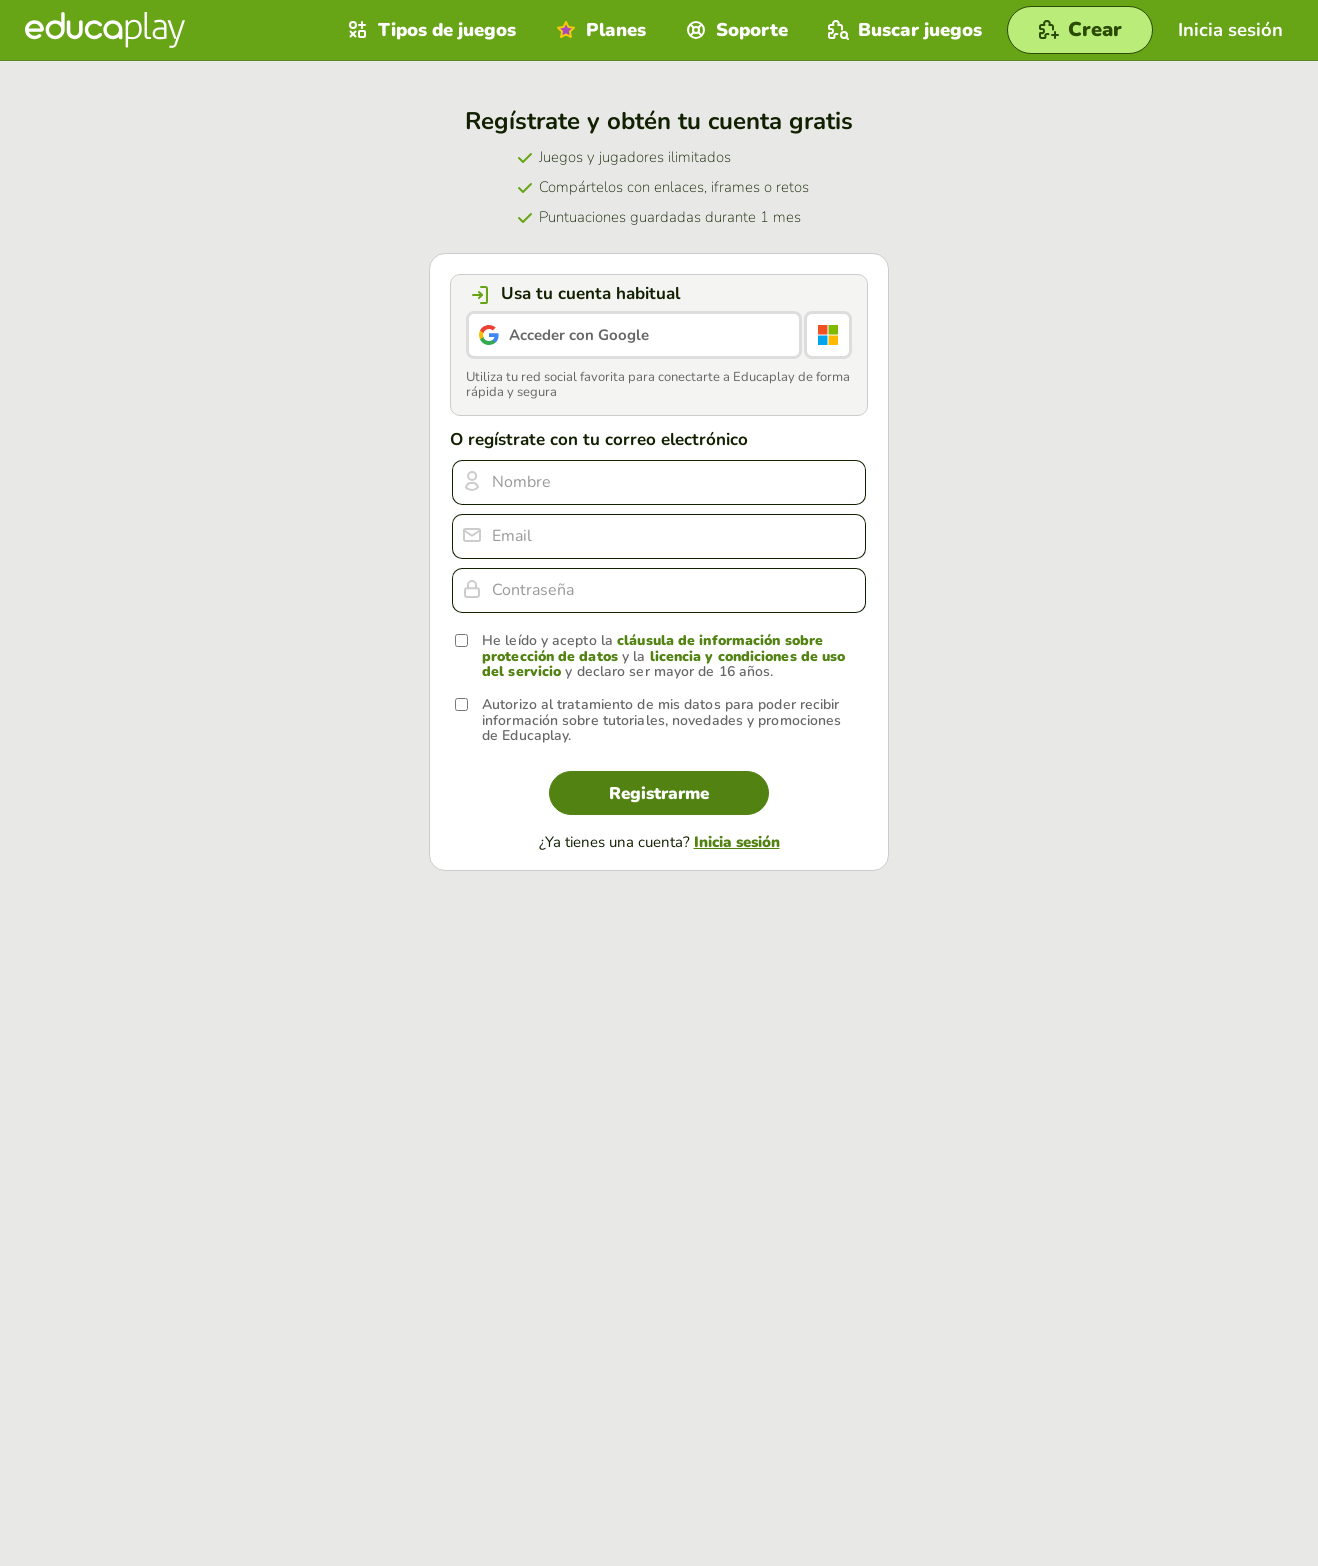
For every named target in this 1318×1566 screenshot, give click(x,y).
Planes (598, 30)
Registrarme (659, 793)
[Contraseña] (659, 590)
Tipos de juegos (429, 30)
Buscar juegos (902, 30)
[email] (659, 536)
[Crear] (1080, 30)
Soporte (734, 30)
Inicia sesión (737, 842)
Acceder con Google (579, 335)
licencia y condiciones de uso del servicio (663, 664)
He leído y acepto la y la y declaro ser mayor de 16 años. (663, 656)
